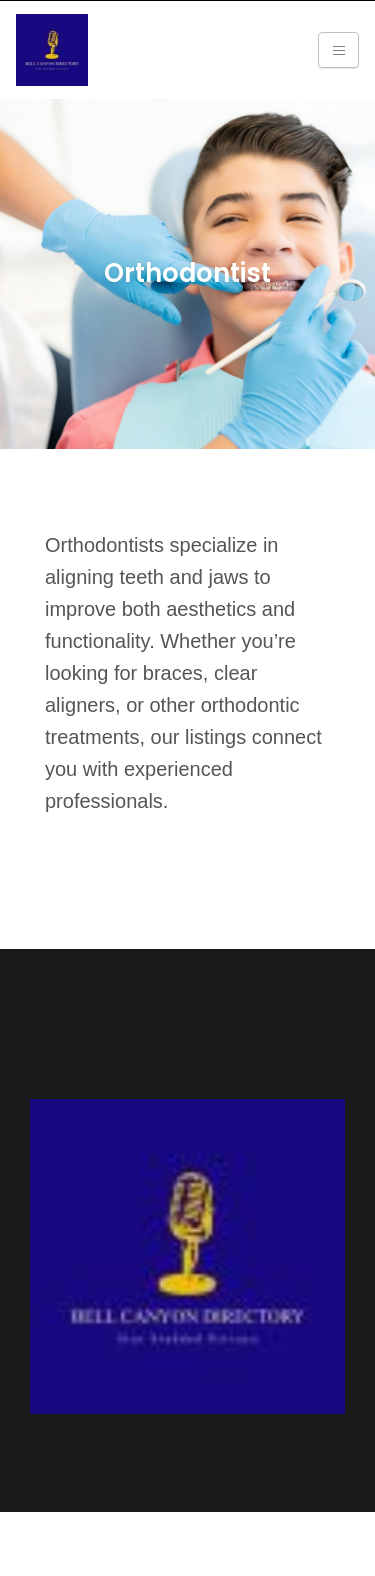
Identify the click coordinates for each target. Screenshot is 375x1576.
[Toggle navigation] (338, 50)
